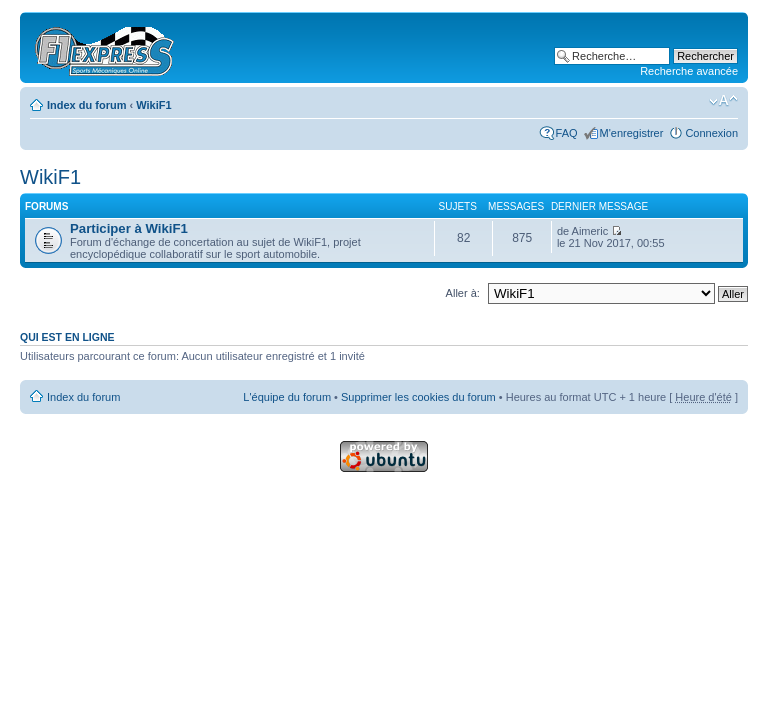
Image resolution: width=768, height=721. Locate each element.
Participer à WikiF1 (129, 228)
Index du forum (86, 105)
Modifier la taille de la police (723, 101)
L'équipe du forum (287, 397)
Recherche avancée (689, 71)
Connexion (711, 133)
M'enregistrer (632, 133)
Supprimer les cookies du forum (418, 397)
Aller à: (463, 293)
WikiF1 (153, 105)
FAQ (567, 133)
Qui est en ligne (67, 337)
